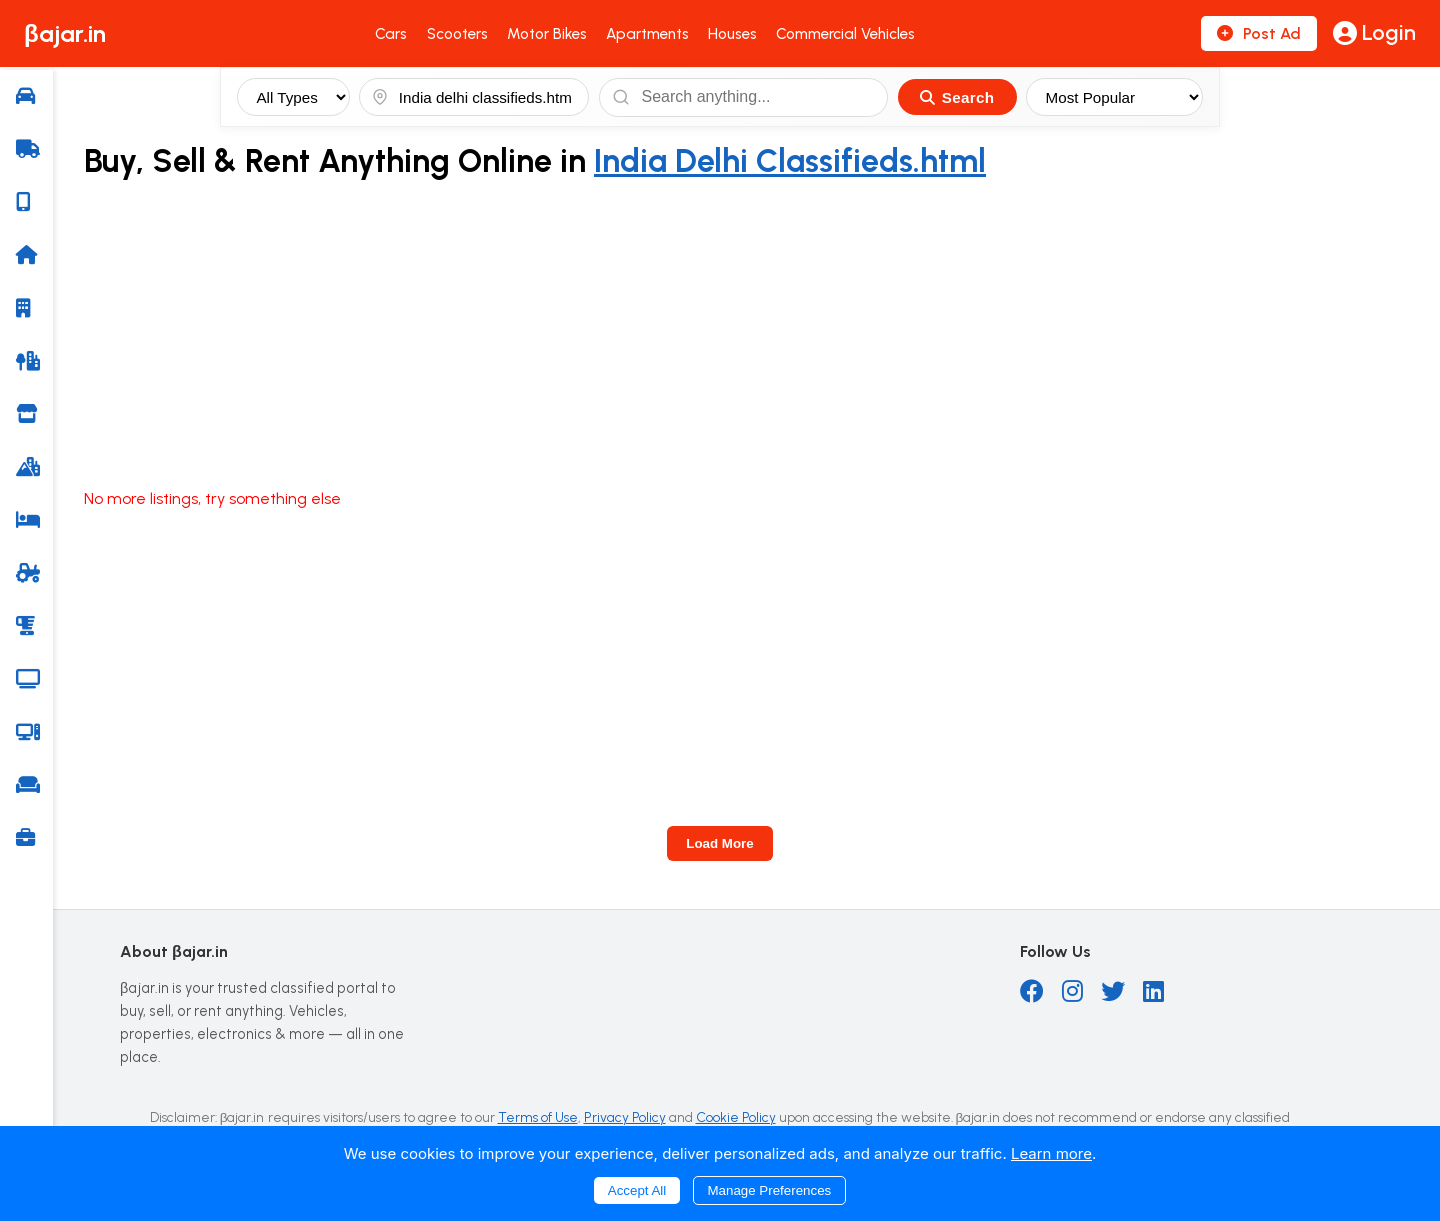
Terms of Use (538, 1117)
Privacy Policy (625, 1117)
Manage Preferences (770, 1190)
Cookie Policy (736, 1117)
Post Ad (1259, 33)
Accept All (637, 1190)
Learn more (1051, 1153)
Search (957, 97)
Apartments (647, 34)
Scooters (457, 34)
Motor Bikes (547, 34)
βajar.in (65, 33)
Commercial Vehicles (845, 34)
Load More (719, 843)
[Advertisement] (750, 335)
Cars (391, 34)
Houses (732, 34)
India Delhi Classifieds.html (790, 161)
